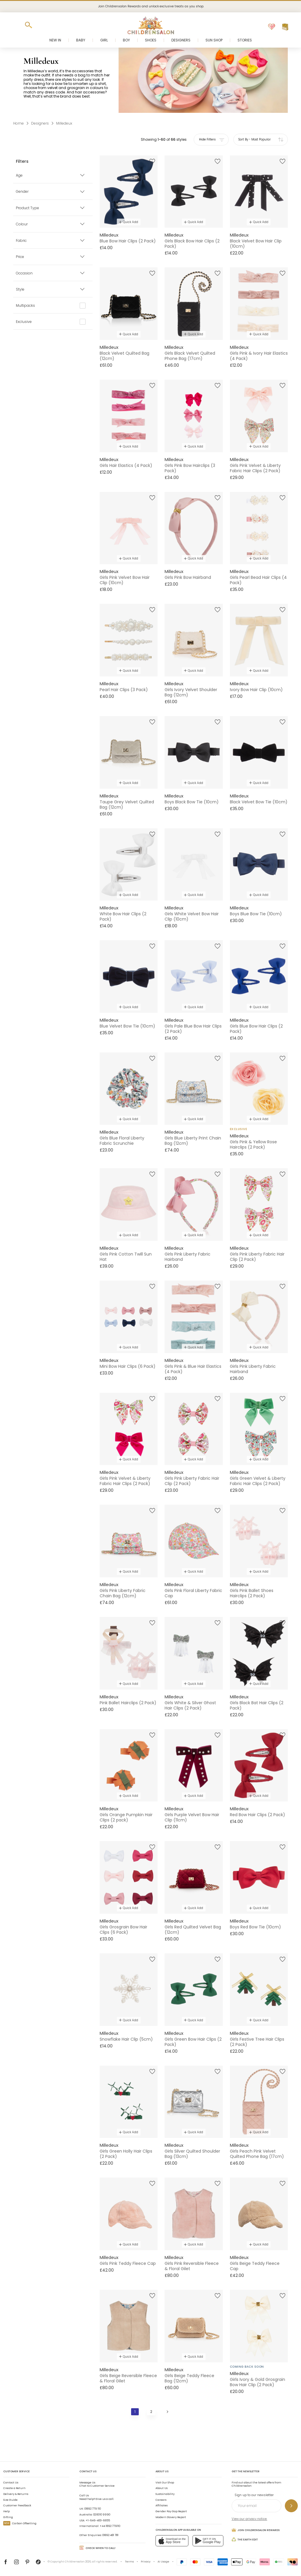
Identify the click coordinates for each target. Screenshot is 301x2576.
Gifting (8, 2517)
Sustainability (165, 2494)
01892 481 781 (110, 2535)
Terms (129, 2561)
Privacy (145, 2561)
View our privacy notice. (249, 2519)
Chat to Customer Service (97, 2484)
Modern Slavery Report (170, 2517)
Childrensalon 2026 (78, 2561)
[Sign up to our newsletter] (291, 2505)
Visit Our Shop (164, 2482)
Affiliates (161, 2505)
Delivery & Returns (15, 2494)
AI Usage (163, 2561)
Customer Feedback (17, 2505)
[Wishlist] (271, 27)
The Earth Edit (245, 2539)
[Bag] (285, 27)
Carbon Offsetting (19, 2523)
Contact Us (10, 2482)
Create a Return (14, 2488)
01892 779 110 (92, 2508)
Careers (160, 2500)
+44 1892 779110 (110, 2526)
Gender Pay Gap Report (171, 2511)
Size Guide (10, 2500)
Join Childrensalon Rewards (256, 2530)
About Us (161, 2488)
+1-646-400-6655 (98, 2520)
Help (6, 2511)
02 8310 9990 (101, 2514)
